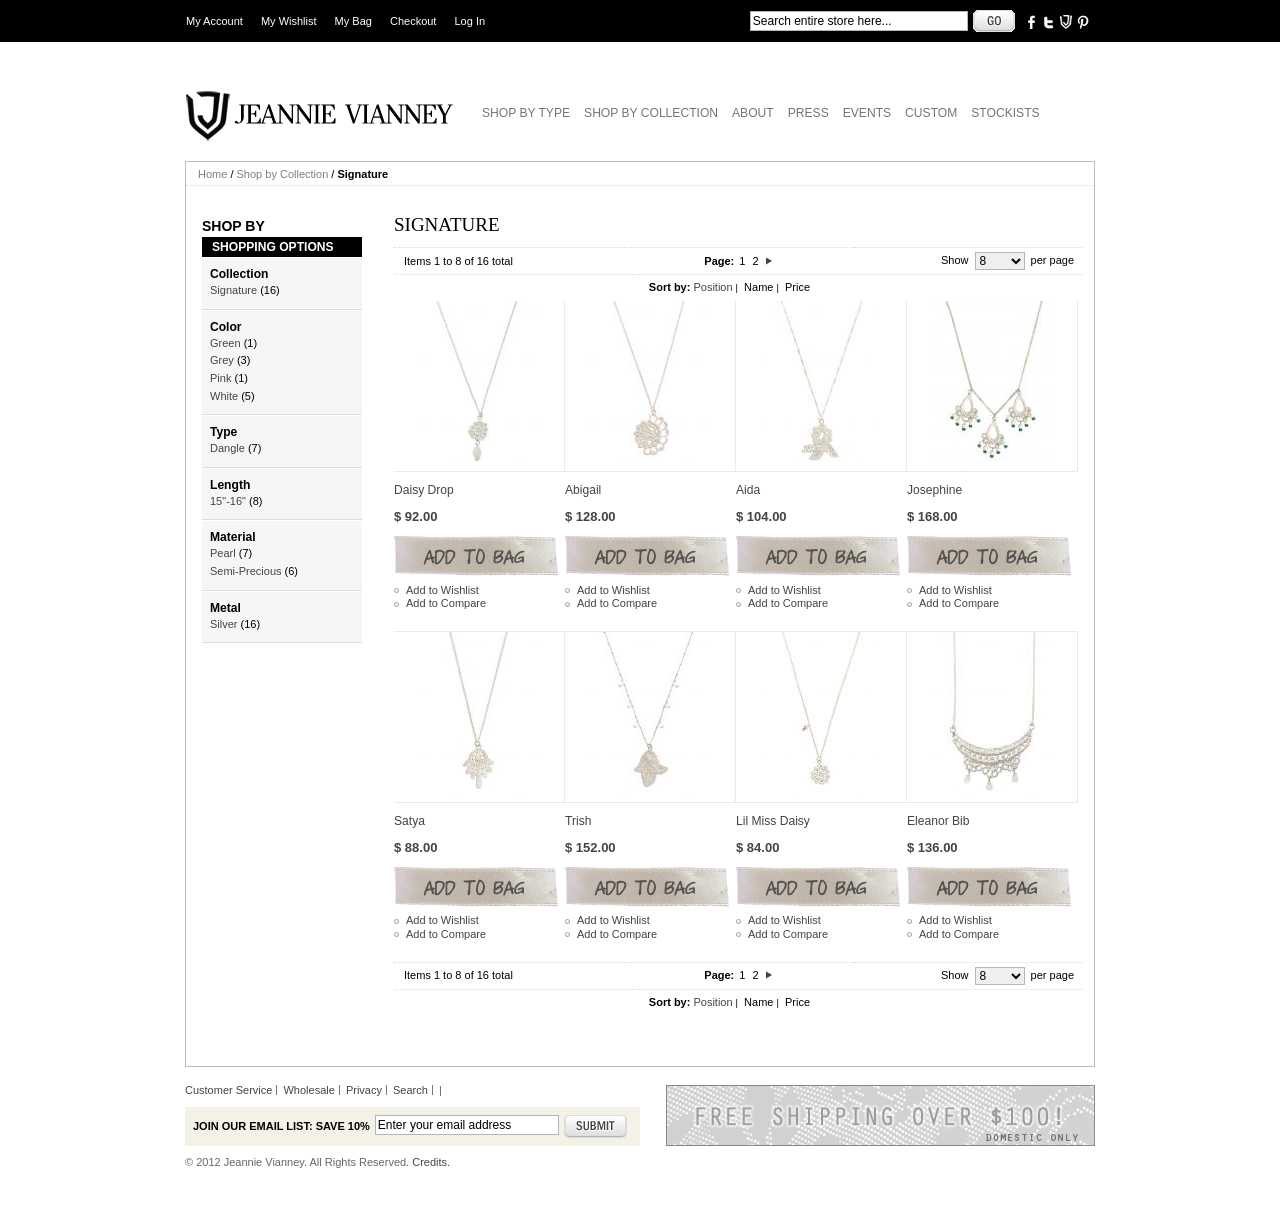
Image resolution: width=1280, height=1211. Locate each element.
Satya (409, 821)
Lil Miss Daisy (773, 821)
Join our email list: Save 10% (281, 1126)
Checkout (413, 21)
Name (758, 287)
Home (212, 174)
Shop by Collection (283, 174)
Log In (470, 21)
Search (410, 1090)
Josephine (934, 490)
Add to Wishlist (442, 590)
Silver (224, 624)
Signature (233, 290)
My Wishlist (289, 21)
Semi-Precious (246, 571)
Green (225, 343)
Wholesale (308, 1090)
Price (797, 287)
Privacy (364, 1090)
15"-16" (228, 501)
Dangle (227, 448)
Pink (220, 378)
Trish (578, 821)
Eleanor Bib (938, 821)
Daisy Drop (424, 490)
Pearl (223, 553)
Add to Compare (446, 603)
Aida (748, 490)
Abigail (583, 490)
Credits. (431, 1162)
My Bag (353, 21)
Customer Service (228, 1090)
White (224, 396)
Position (712, 287)
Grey (222, 360)
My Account (214, 21)
